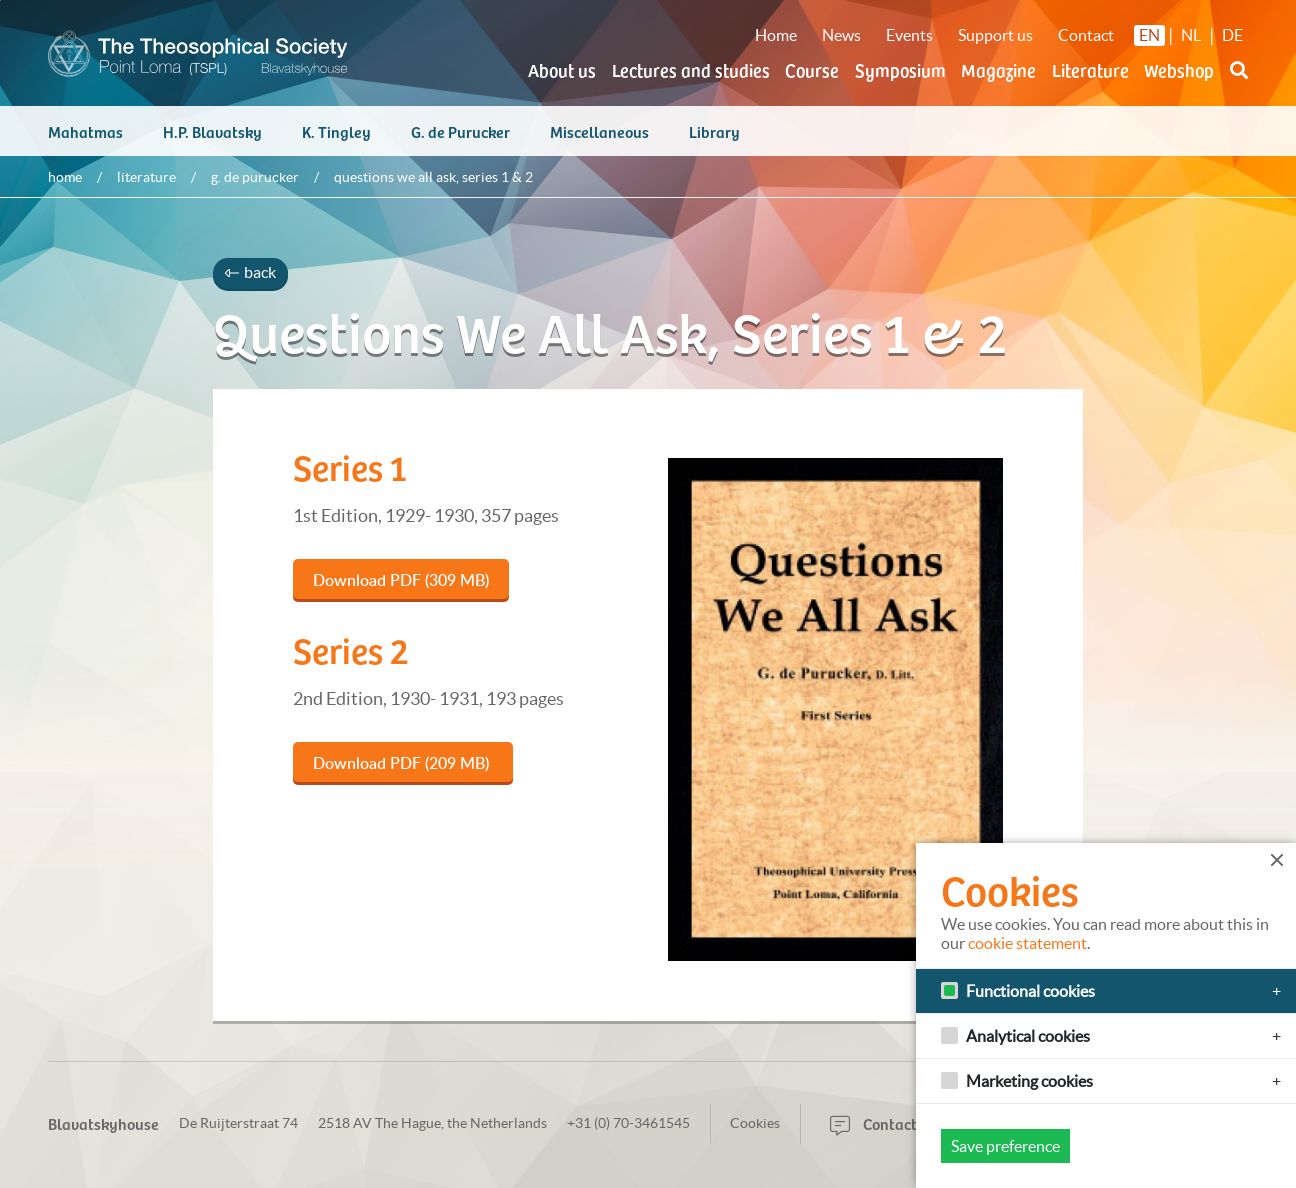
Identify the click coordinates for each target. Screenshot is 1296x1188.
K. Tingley (336, 131)
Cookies (755, 1123)
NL (1191, 35)
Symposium (900, 69)
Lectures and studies (691, 69)
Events (909, 35)
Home (776, 35)
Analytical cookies (1028, 1036)
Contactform (889, 1123)
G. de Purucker (460, 131)
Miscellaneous (599, 131)
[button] (1239, 82)
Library (714, 131)
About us (562, 69)
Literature (1090, 69)
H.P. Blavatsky (212, 131)
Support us (995, 35)
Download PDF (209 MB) (403, 763)
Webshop (1179, 69)
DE (1232, 35)
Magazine (998, 69)
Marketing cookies (1029, 1081)
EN (1149, 35)
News (841, 35)
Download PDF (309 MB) (401, 580)
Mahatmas (85, 131)
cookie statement (1027, 943)
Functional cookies (1030, 991)
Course (812, 69)
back (250, 272)
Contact (1086, 35)
